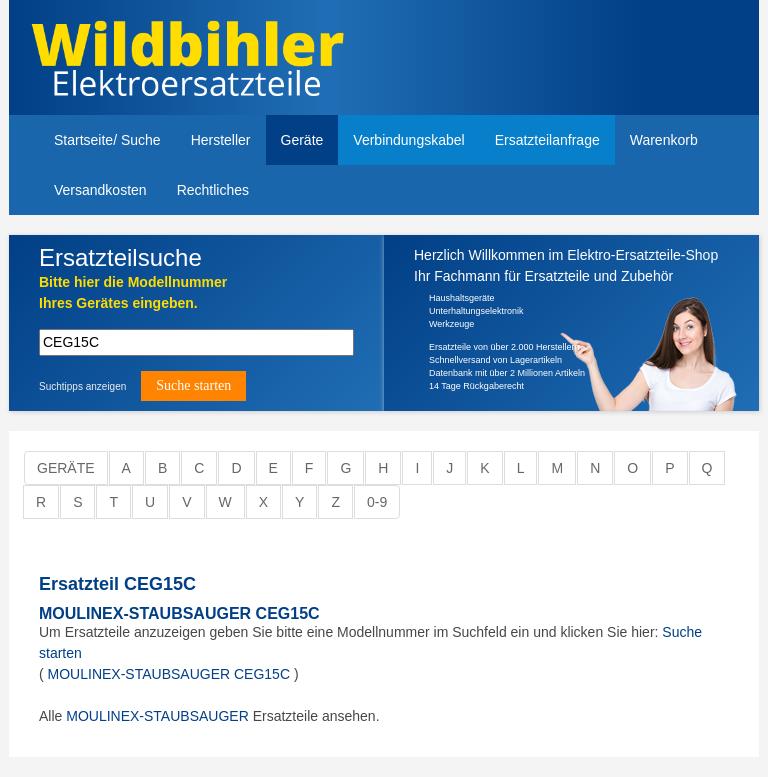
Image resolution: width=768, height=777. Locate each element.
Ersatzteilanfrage (547, 140)
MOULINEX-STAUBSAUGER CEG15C (179, 613)
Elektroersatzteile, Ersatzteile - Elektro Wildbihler (206, 60)
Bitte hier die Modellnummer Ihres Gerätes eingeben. (133, 292)
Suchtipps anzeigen (82, 386)
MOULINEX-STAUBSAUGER (157, 716)
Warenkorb (664, 140)
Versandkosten (100, 190)
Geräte (302, 140)
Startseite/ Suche (107, 140)
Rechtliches (213, 190)
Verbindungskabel (408, 140)
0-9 (377, 502)
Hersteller (221, 140)
